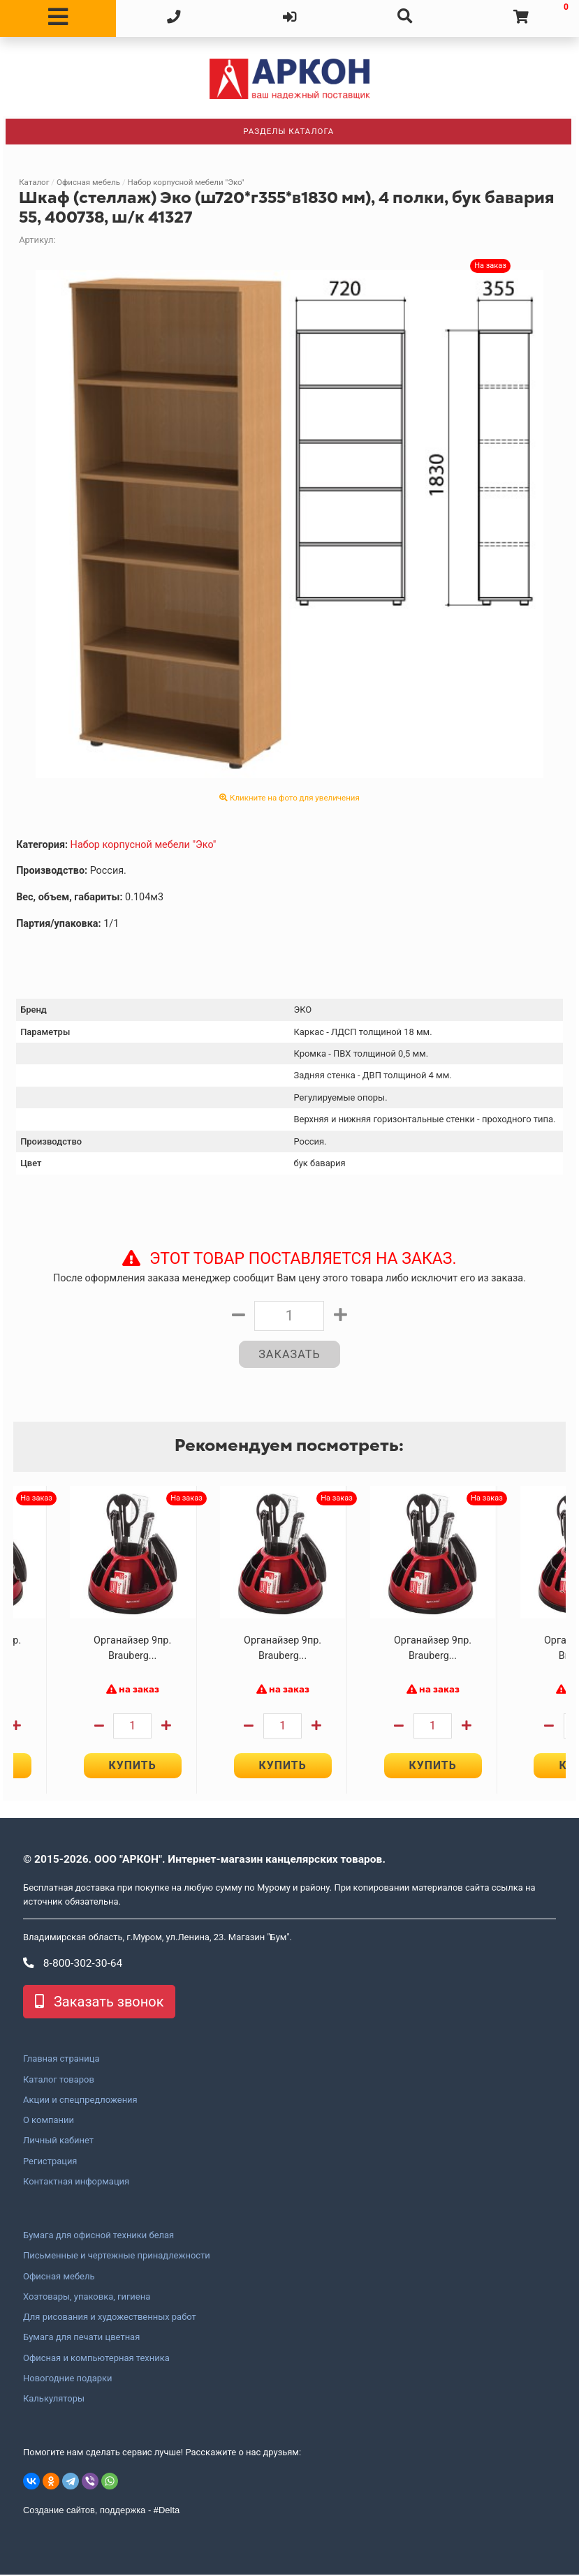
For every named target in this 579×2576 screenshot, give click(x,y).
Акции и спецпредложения (80, 2101)
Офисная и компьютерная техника (96, 2359)
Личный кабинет (58, 2142)
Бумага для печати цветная (81, 2339)
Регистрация (50, 2162)
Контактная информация (76, 2182)
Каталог (34, 182)
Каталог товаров (58, 2080)
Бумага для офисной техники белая (98, 2236)
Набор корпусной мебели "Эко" (186, 182)
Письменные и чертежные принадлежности (116, 2257)
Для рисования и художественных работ (109, 2318)
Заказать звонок (99, 2003)
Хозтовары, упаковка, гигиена (86, 2297)
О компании (48, 2121)
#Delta (166, 2511)
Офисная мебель (88, 182)
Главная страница (61, 2060)
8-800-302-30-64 (72, 1964)
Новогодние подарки (67, 2379)
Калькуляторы (54, 2399)
